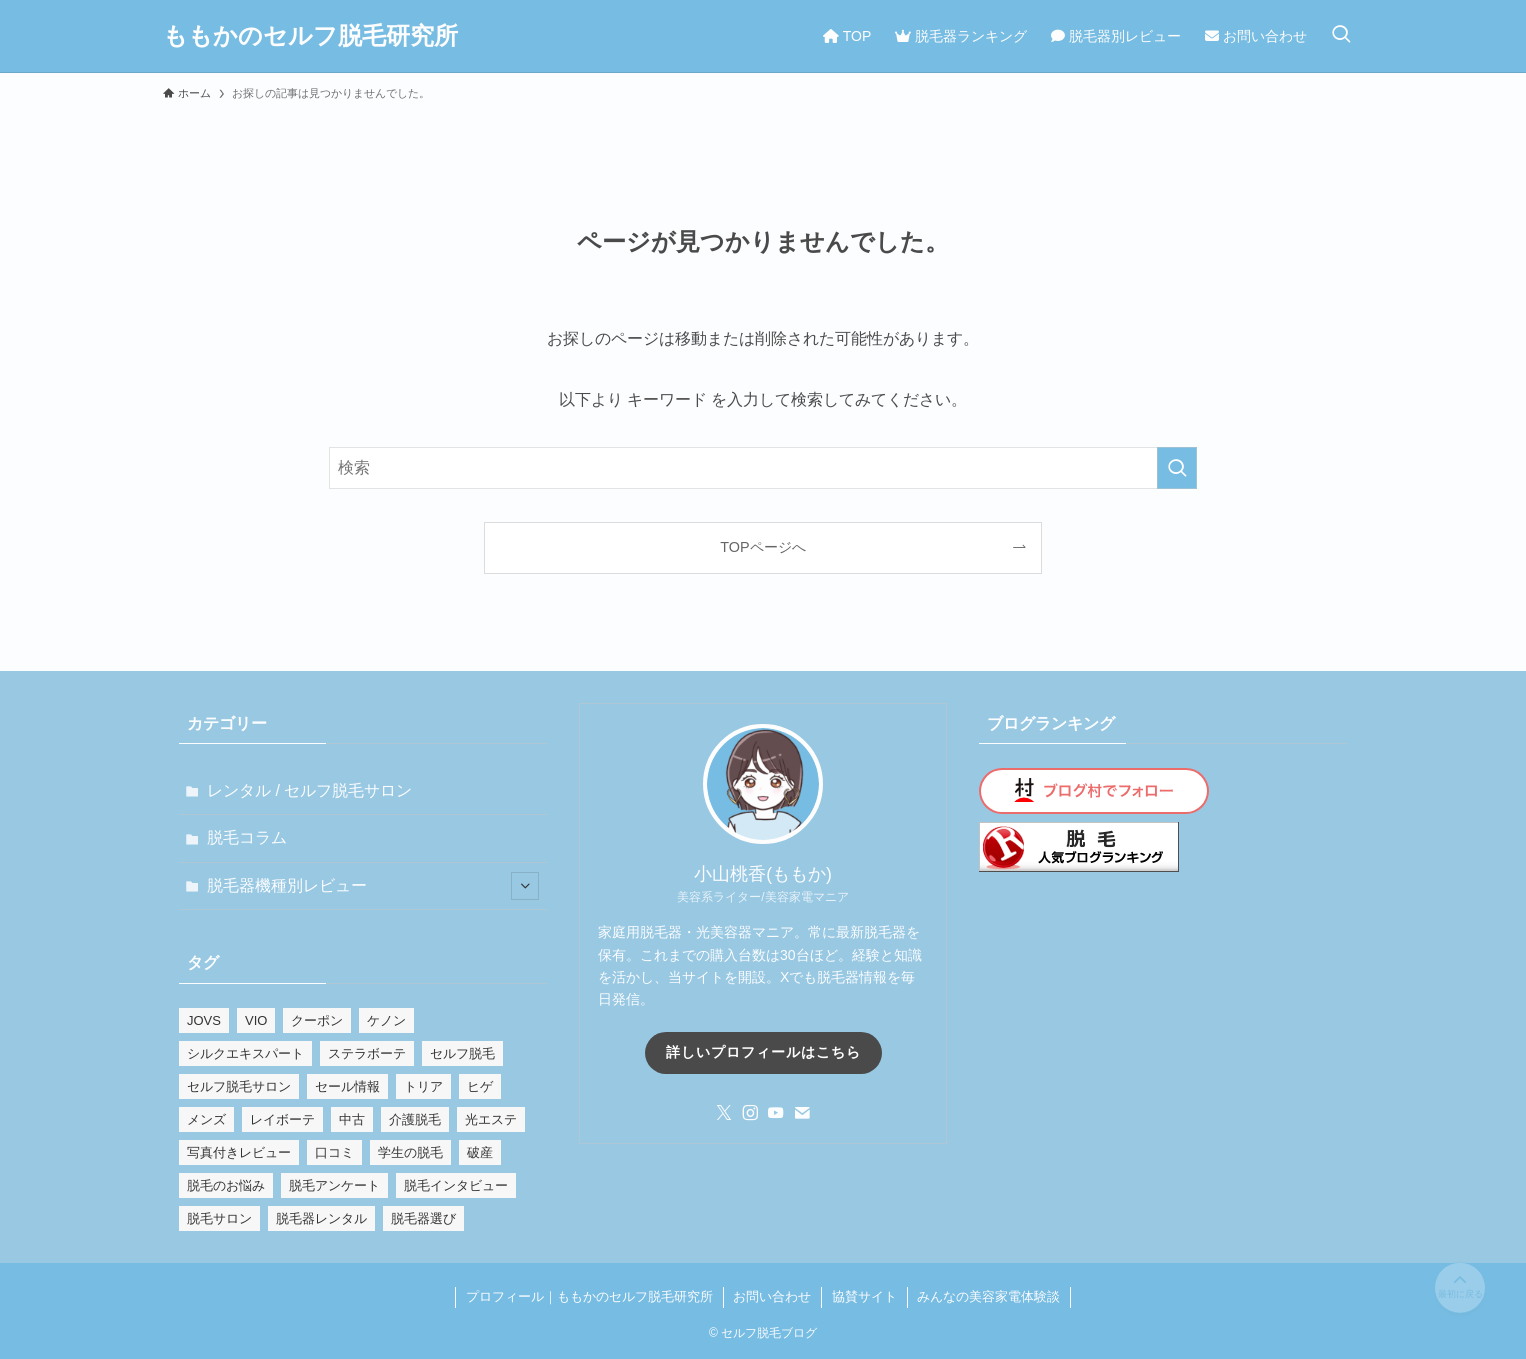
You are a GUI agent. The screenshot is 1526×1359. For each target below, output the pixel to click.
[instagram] (750, 1113)
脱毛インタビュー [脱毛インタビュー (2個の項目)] (456, 1185)
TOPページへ (762, 547)
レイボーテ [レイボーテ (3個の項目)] (282, 1119)
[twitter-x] (724, 1113)
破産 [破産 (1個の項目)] (480, 1152)
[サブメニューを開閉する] (525, 886)
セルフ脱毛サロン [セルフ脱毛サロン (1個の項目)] (239, 1086)
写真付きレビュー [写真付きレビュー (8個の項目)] (239, 1152)
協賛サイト (864, 1296)
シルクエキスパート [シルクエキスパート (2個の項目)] (245, 1053)
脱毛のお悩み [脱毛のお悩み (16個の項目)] (226, 1185)
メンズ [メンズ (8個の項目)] (206, 1119)
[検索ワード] (763, 468)
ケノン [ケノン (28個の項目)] (386, 1020)
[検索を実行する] (1177, 468)
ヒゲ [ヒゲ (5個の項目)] (480, 1086)
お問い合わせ (772, 1296)
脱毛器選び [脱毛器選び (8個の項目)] (423, 1218)
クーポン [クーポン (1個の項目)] (317, 1020)
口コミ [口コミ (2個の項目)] (334, 1152)
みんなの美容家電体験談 (988, 1296)
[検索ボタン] (1341, 36)
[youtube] (776, 1113)
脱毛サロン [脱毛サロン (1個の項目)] (219, 1218)
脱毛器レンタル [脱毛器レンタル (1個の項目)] (321, 1218)
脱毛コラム (247, 837)
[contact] (802, 1113)
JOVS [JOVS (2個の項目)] (204, 1020)
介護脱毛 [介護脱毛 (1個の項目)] (415, 1119)
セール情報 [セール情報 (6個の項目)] (347, 1086)
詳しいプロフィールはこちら (763, 1052)
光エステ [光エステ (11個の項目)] (491, 1119)
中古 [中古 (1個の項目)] (352, 1119)
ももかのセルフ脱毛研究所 (310, 36)
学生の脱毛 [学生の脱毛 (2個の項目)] (410, 1152)
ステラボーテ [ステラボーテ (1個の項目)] (367, 1053)
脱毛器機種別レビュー (373, 886)
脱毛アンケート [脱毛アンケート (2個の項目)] (334, 1185)
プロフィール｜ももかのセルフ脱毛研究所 (589, 1296)
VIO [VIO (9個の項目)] (256, 1020)
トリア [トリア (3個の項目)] (423, 1086)
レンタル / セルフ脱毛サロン (309, 790)
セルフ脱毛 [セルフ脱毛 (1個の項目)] (462, 1053)
